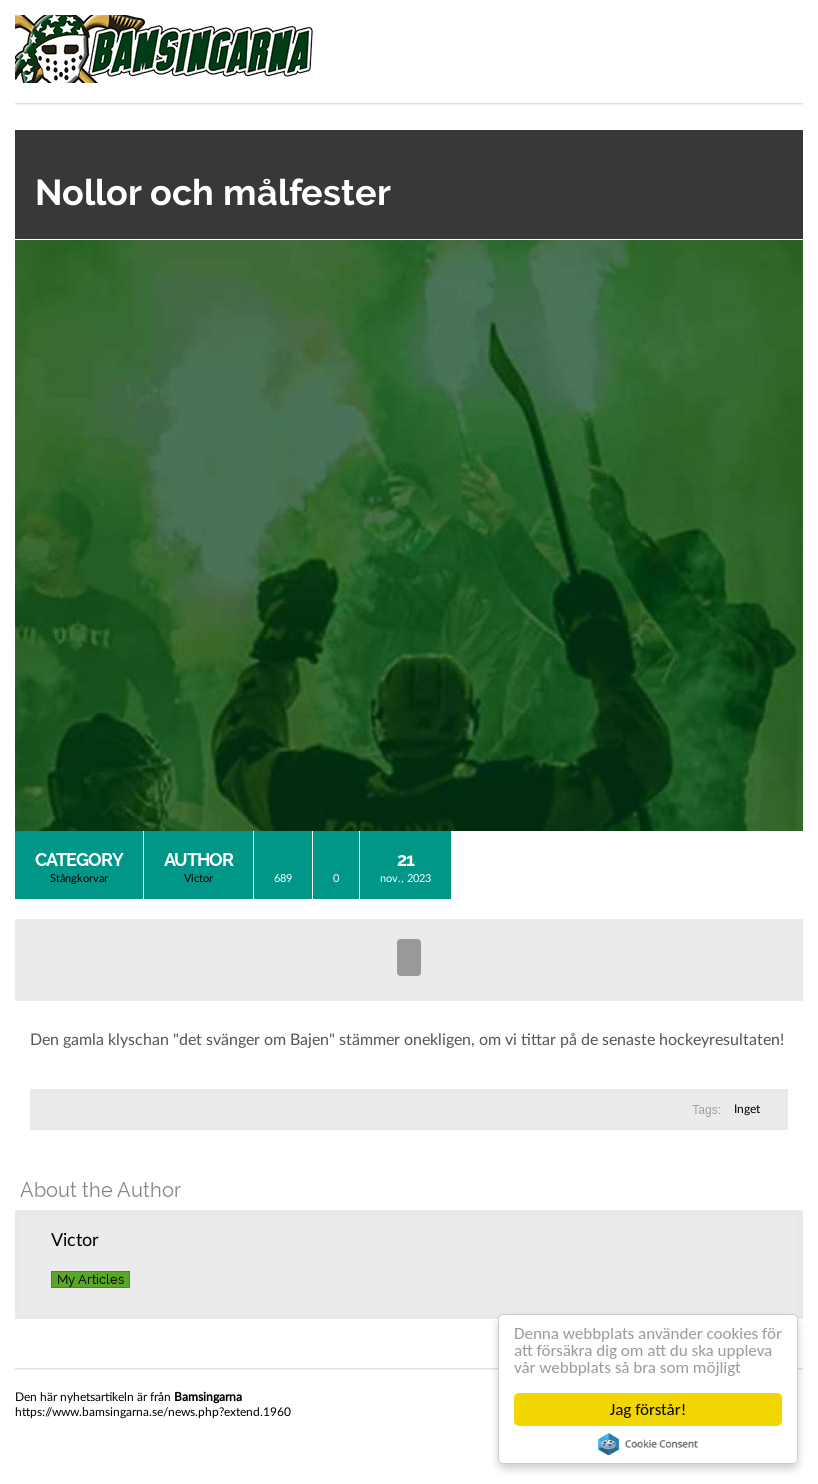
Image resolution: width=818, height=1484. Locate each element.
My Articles (90, 1279)
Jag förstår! (648, 1409)
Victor (198, 878)
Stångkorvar (79, 878)
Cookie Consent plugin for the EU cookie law (648, 1444)
